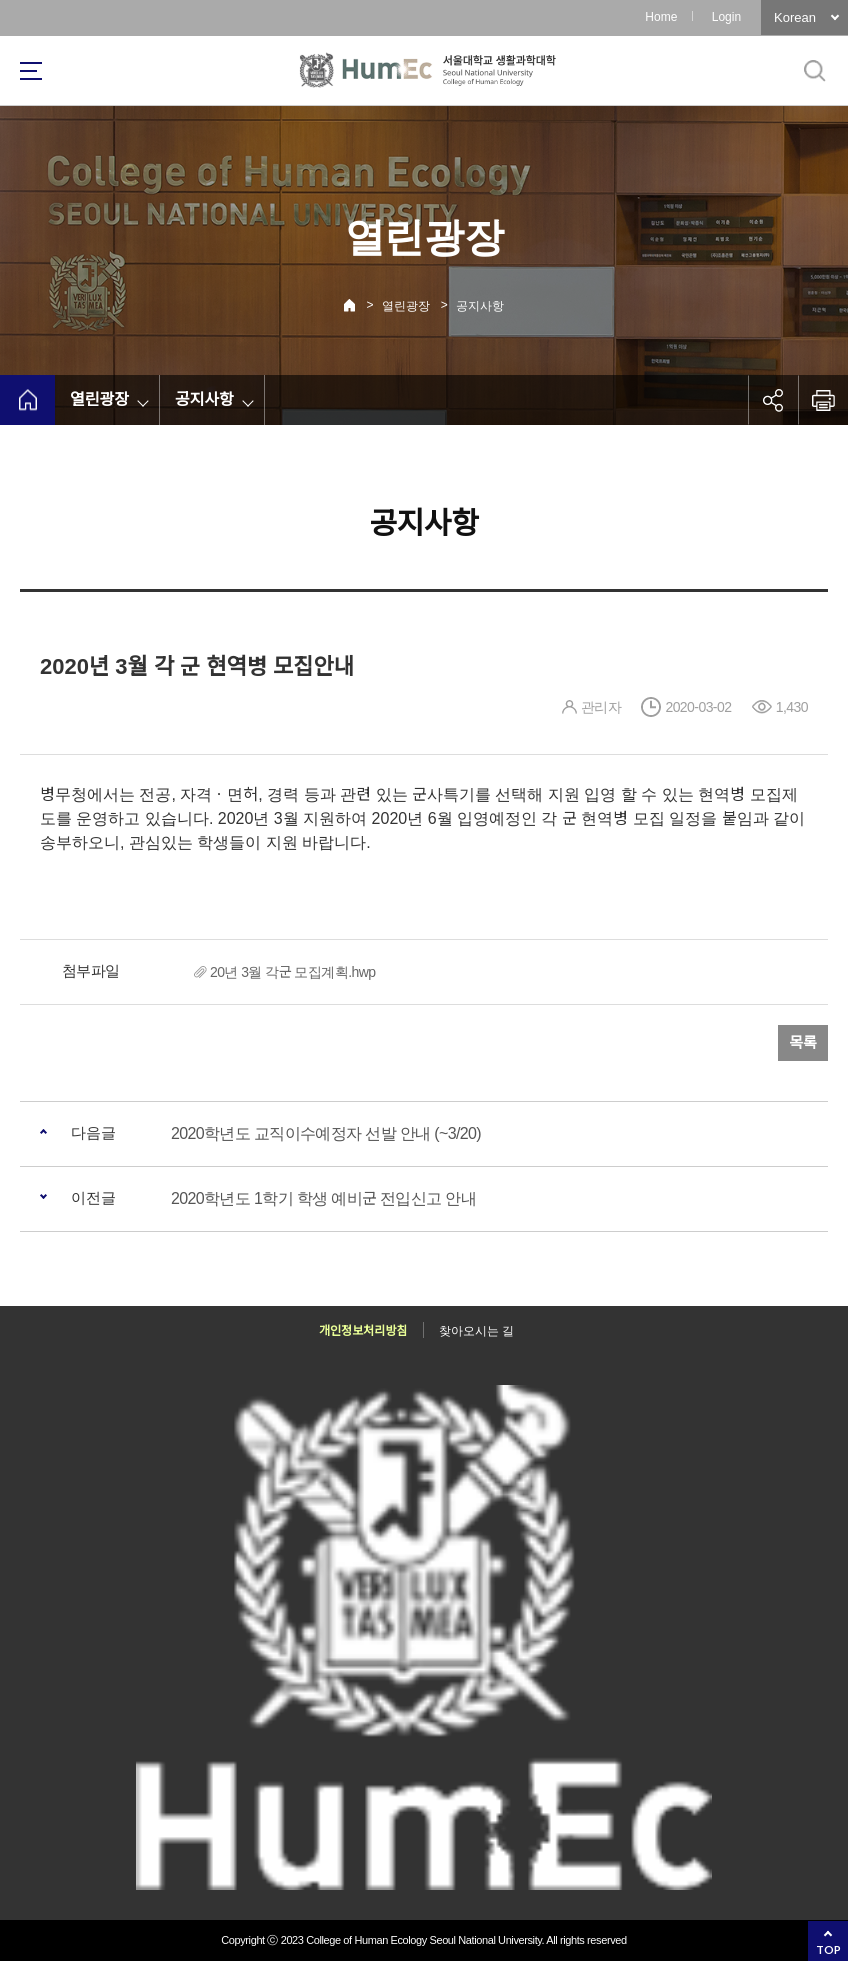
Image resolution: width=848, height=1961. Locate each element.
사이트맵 (31, 71)
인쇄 (823, 400)
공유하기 (773, 400)
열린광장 (406, 306)
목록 (803, 1042)
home (27, 400)
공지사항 (480, 306)
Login (726, 17)
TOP (828, 1949)
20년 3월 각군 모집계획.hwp (293, 972)
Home (661, 17)
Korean (795, 17)
